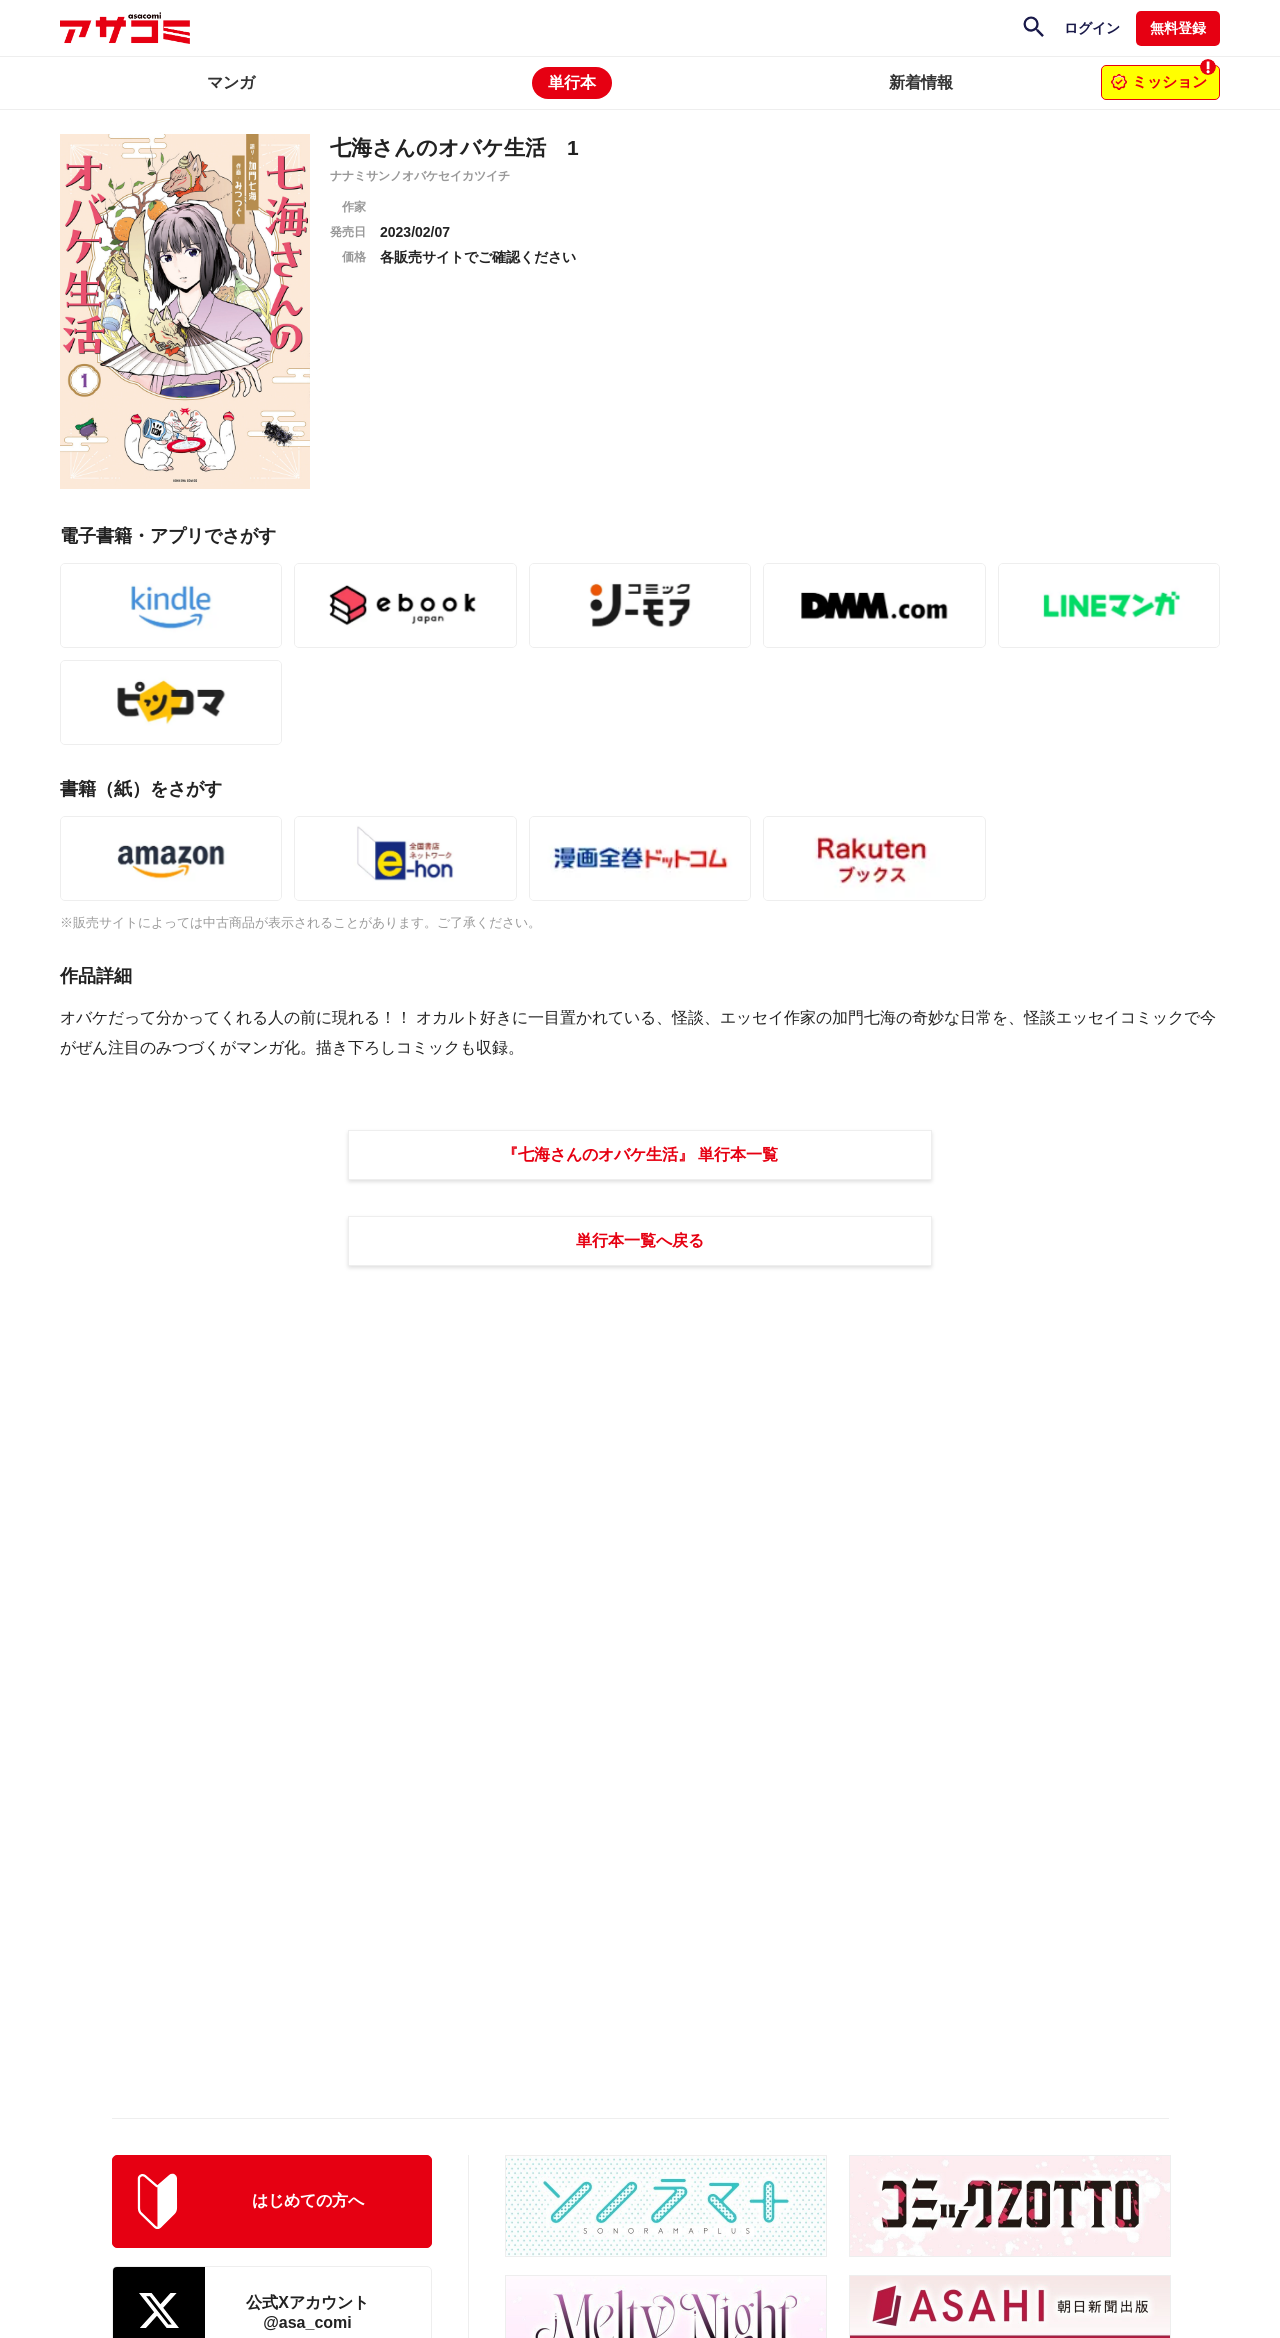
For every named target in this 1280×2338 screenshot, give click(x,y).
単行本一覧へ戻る (640, 1240)
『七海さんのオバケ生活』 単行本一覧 (640, 1154)
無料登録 (1178, 28)
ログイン (1092, 28)
